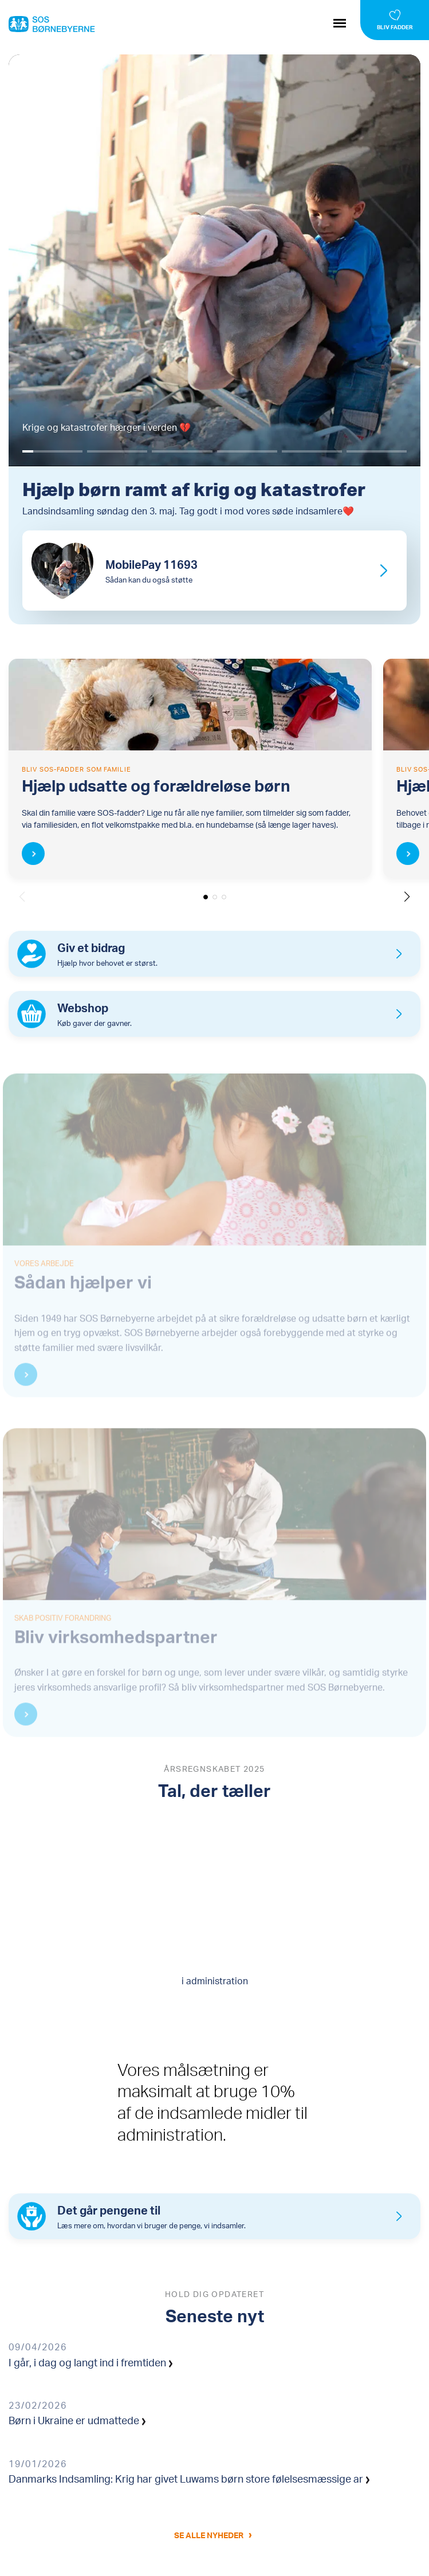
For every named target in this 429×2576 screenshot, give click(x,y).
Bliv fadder (395, 26)
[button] (407, 896)
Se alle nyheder (208, 2535)
